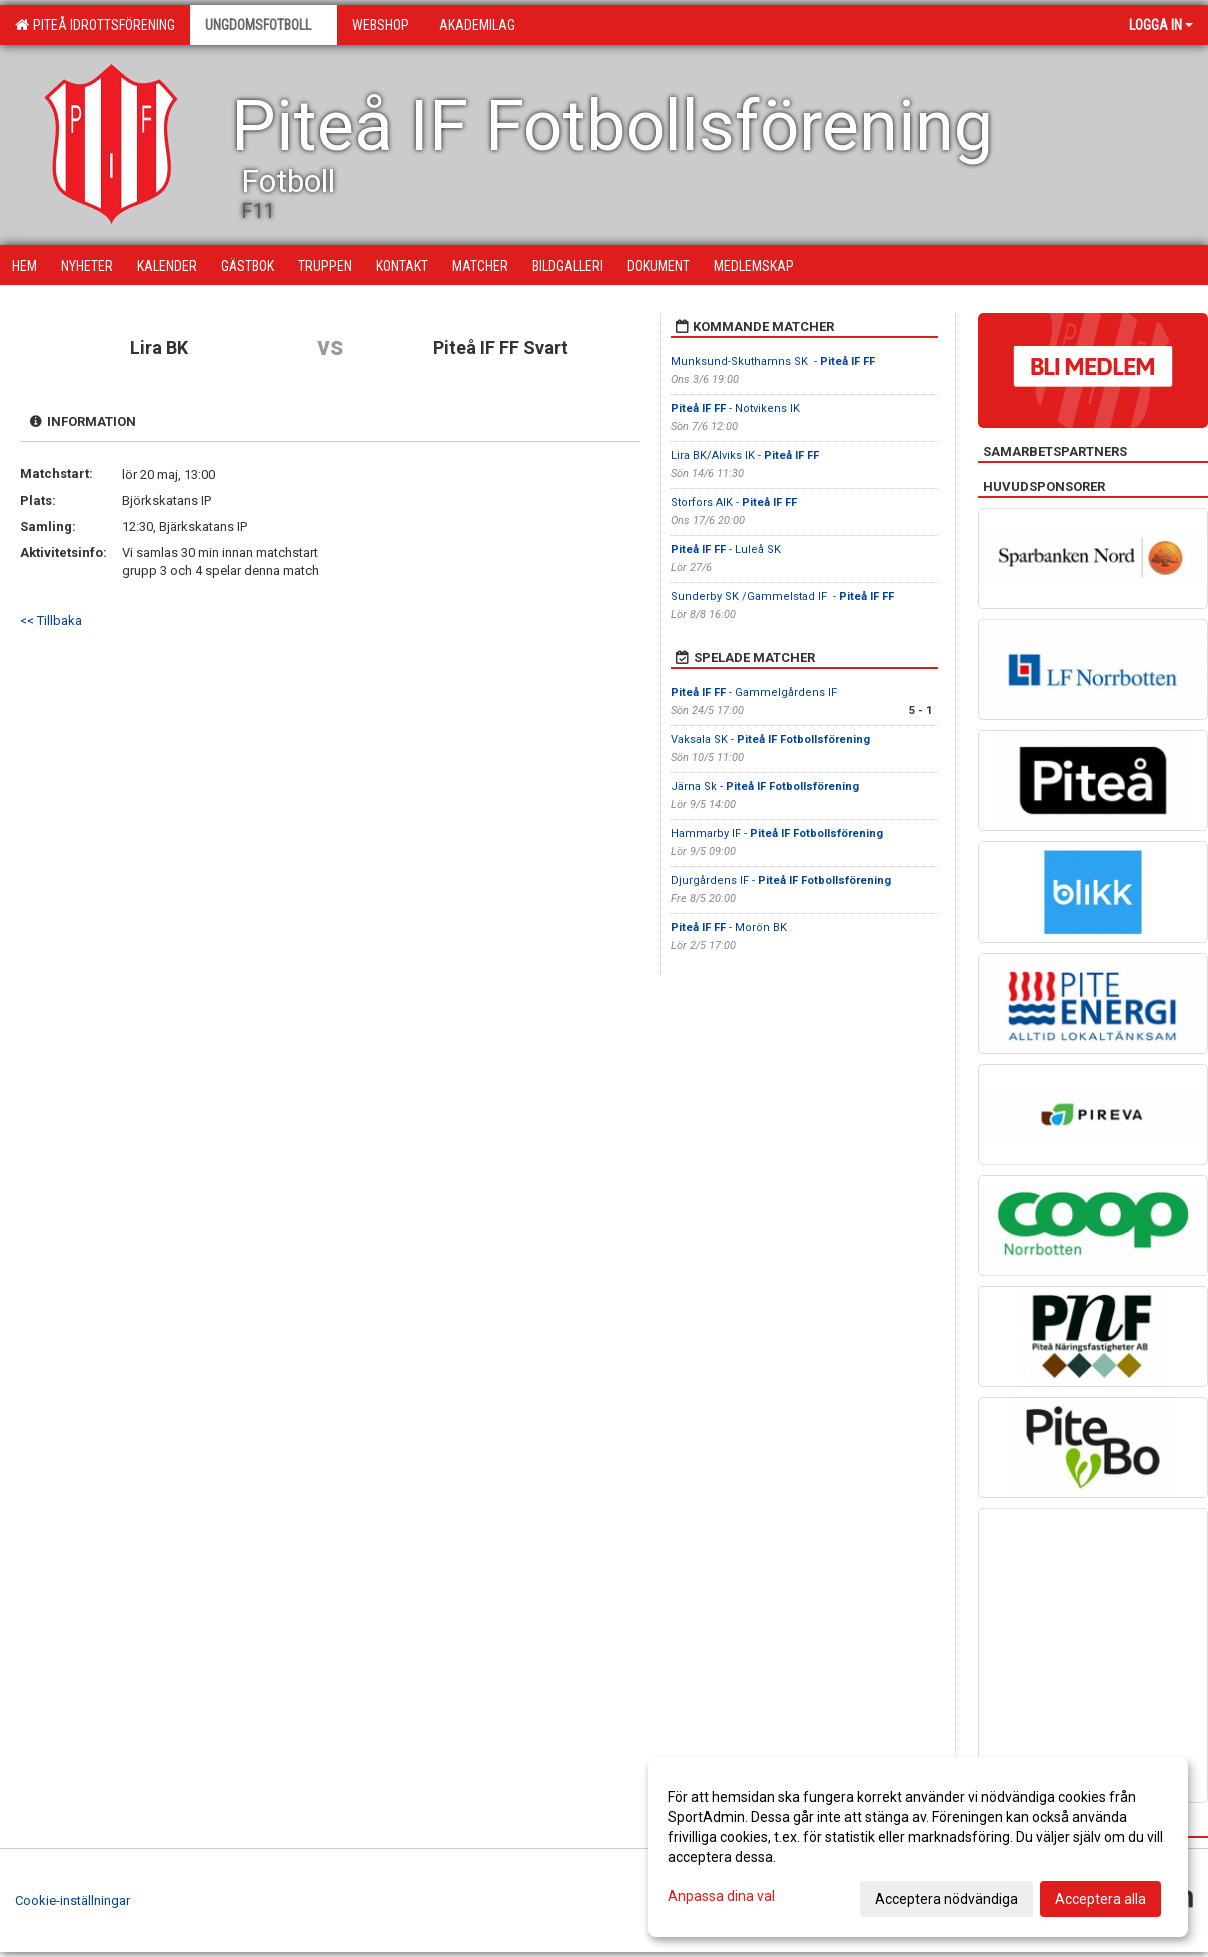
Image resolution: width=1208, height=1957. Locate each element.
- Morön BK (729, 927)
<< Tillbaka (51, 620)
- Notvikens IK (737, 408)
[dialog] (918, 1847)
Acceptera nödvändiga (946, 1899)
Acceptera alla (1100, 1899)
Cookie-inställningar (72, 1900)
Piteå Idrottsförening (95, 25)
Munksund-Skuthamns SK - (773, 361)
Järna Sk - (765, 786)
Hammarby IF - (777, 833)
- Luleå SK (727, 549)
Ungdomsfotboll (263, 25)
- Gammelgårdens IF (754, 692)
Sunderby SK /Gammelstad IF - (782, 596)
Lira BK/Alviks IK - (745, 455)
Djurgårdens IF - (781, 880)
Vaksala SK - (770, 739)
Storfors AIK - (734, 502)
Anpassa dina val (721, 1896)
